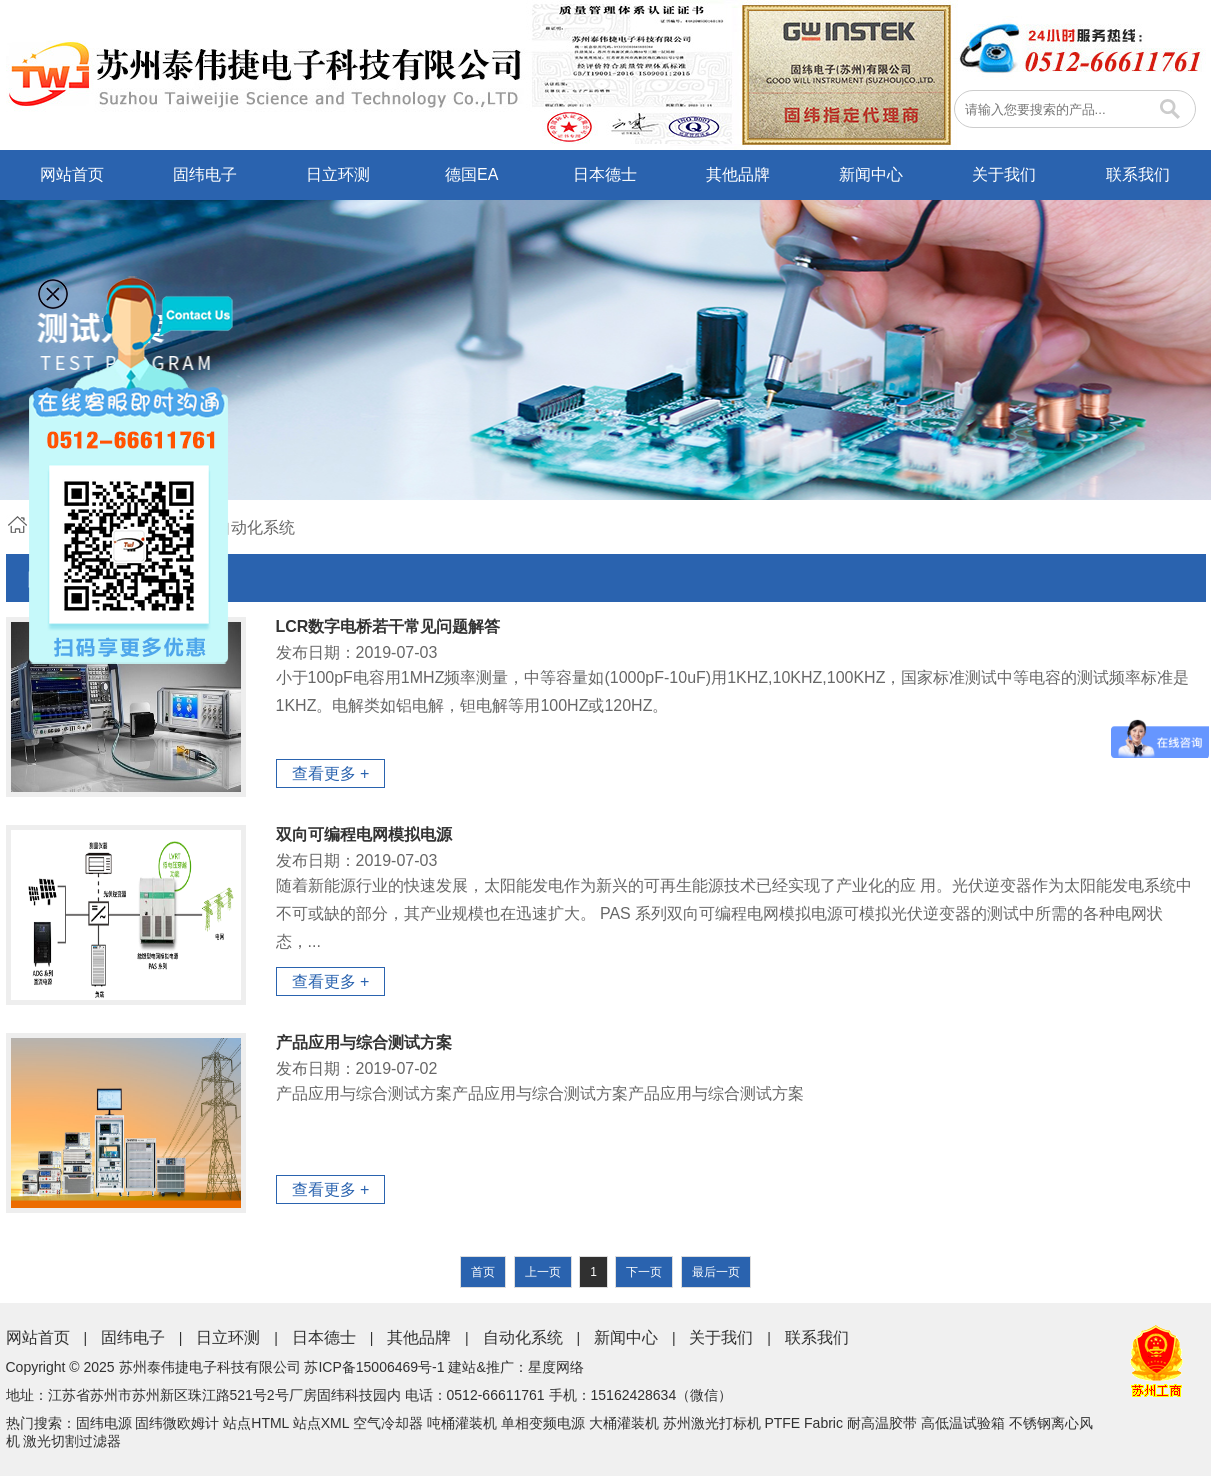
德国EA (471, 174)
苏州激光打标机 (712, 1423)
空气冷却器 (388, 1423)
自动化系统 (523, 1337)
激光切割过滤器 (72, 1441)
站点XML (321, 1423)
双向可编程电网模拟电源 (364, 834)
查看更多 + (331, 773)
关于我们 (1004, 174)
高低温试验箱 (963, 1423)
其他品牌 (738, 174)
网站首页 (72, 174)
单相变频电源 (543, 1423)
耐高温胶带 (882, 1423)
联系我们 (1138, 174)
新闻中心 (871, 174)
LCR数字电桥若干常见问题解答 (388, 626)
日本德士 (605, 174)
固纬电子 (205, 174)
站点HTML (256, 1423)
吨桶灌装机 (462, 1423)
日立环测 (338, 174)
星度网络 (556, 1367)
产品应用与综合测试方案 (364, 1042)
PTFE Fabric (803, 1423)
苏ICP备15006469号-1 (374, 1367)
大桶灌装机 (624, 1423)
